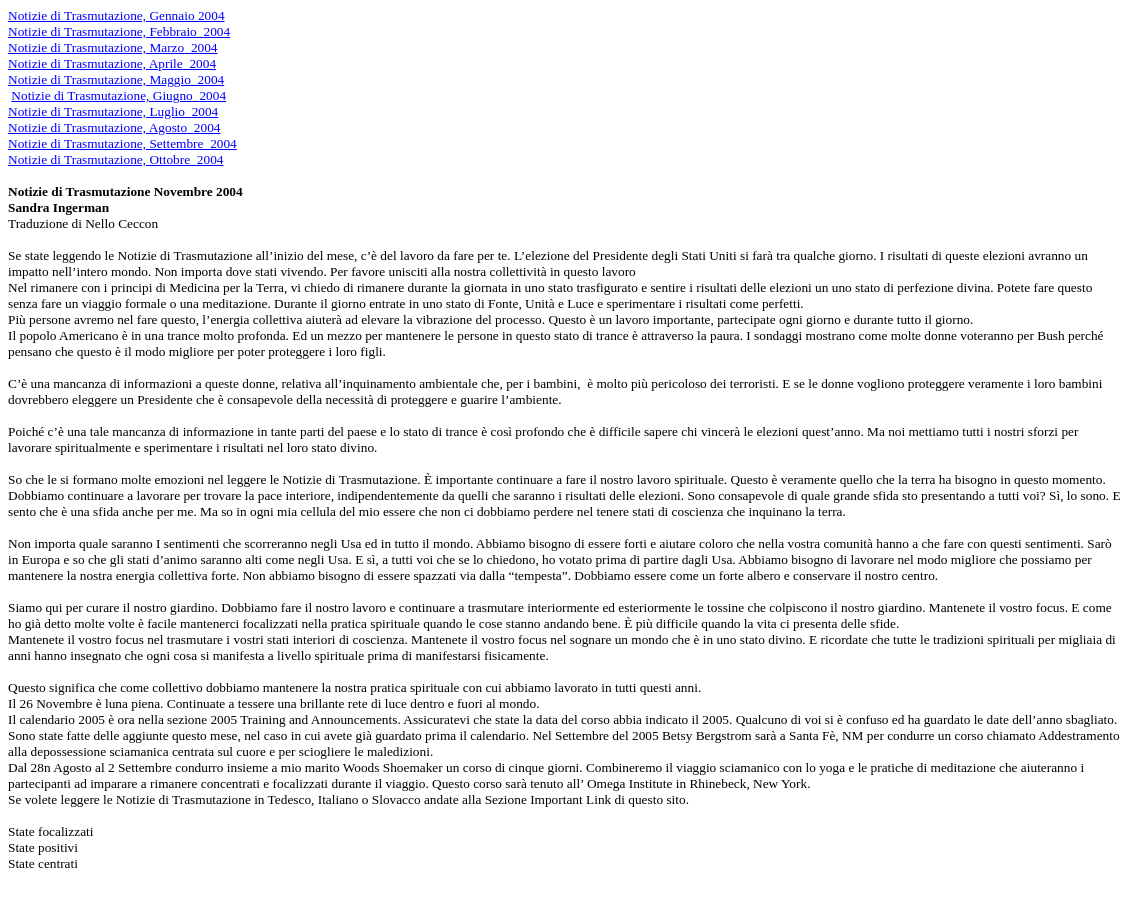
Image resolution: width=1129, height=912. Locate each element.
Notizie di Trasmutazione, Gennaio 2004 (116, 15)
